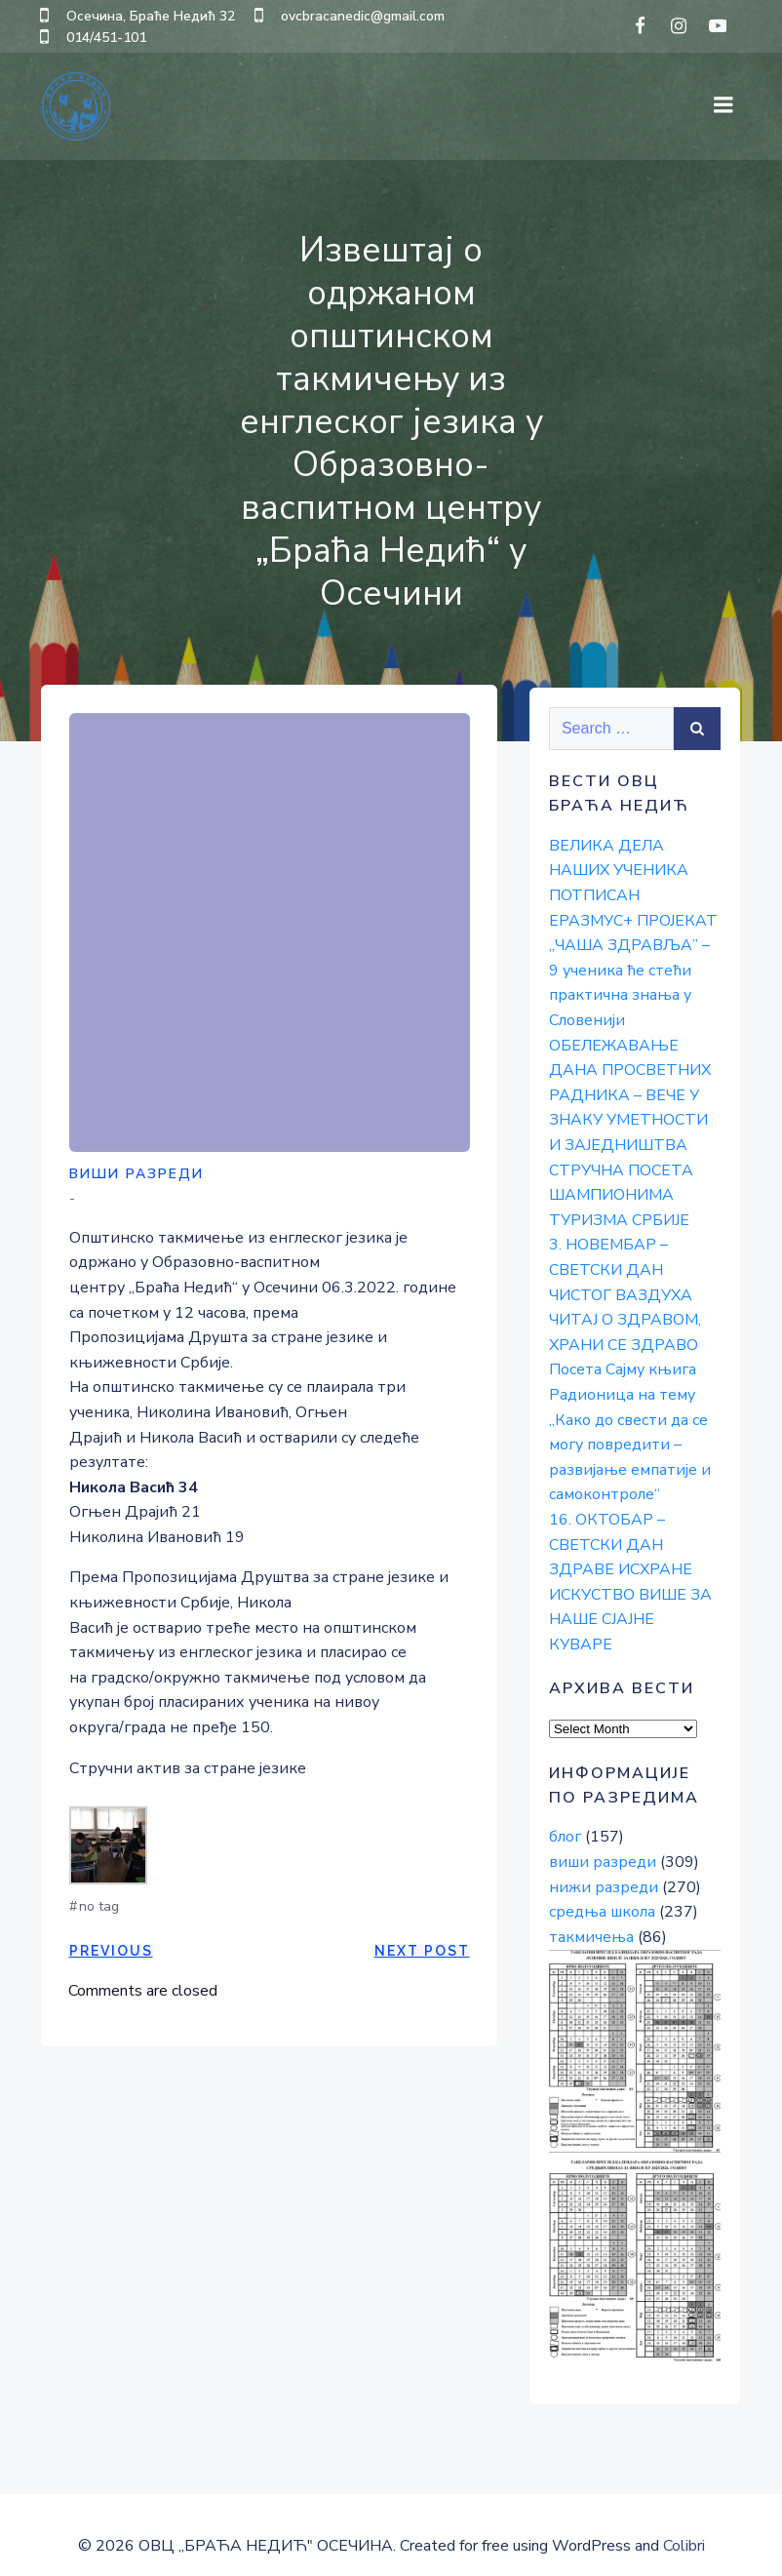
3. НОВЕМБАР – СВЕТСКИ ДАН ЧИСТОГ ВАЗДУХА (618, 1266)
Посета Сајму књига (620, 1366)
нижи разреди (601, 1859)
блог (563, 1809)
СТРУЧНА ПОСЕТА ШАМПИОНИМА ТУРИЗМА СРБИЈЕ (619, 1191)
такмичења (589, 1909)
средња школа (600, 1883)
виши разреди (136, 1175)
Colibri (684, 2523)
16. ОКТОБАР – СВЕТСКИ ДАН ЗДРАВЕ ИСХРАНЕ (618, 1541)
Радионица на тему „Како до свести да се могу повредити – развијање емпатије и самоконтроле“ (628, 1441)
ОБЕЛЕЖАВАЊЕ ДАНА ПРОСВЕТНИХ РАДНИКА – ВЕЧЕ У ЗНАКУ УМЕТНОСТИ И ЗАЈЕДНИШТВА (634, 1091)
